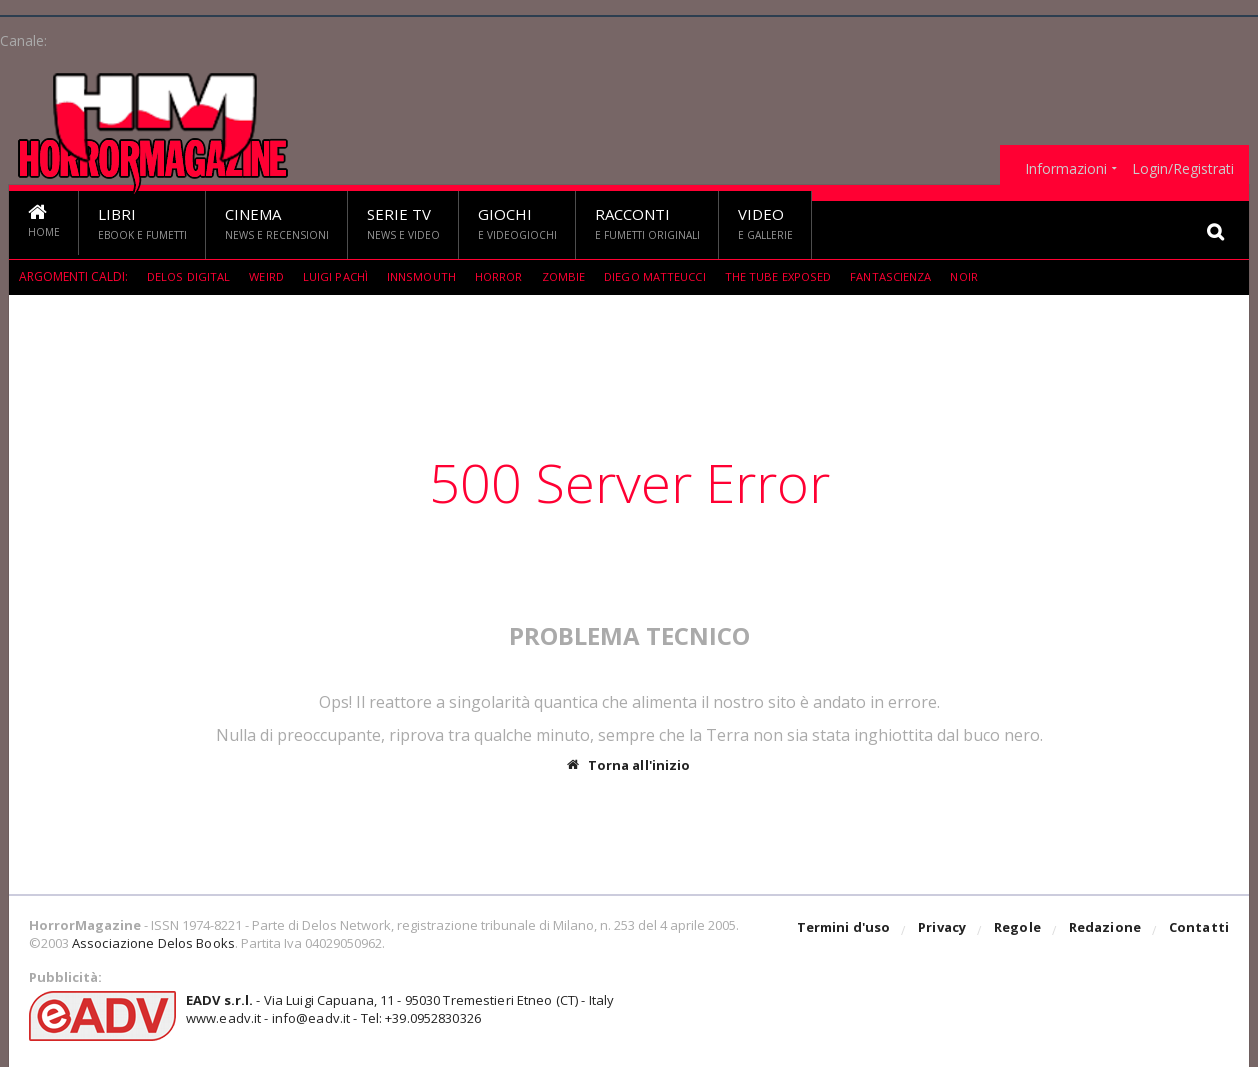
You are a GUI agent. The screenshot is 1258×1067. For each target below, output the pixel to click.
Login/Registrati (1183, 169)
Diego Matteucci (670, 276)
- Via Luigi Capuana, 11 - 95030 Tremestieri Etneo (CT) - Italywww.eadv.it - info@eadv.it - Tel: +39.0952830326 (395, 1009)
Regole (1020, 931)
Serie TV (403, 224)
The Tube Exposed (796, 276)
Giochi (517, 224)
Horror (509, 276)
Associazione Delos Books (152, 943)
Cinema (277, 224)
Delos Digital (189, 276)
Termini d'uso (848, 931)
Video (765, 224)
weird (269, 276)
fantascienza (913, 276)
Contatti (1199, 931)
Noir (989, 276)
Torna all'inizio (629, 765)
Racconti (647, 224)
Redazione (1106, 931)
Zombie (575, 276)
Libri (142, 224)
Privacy (945, 931)
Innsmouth (429, 276)
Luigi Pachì (340, 276)
